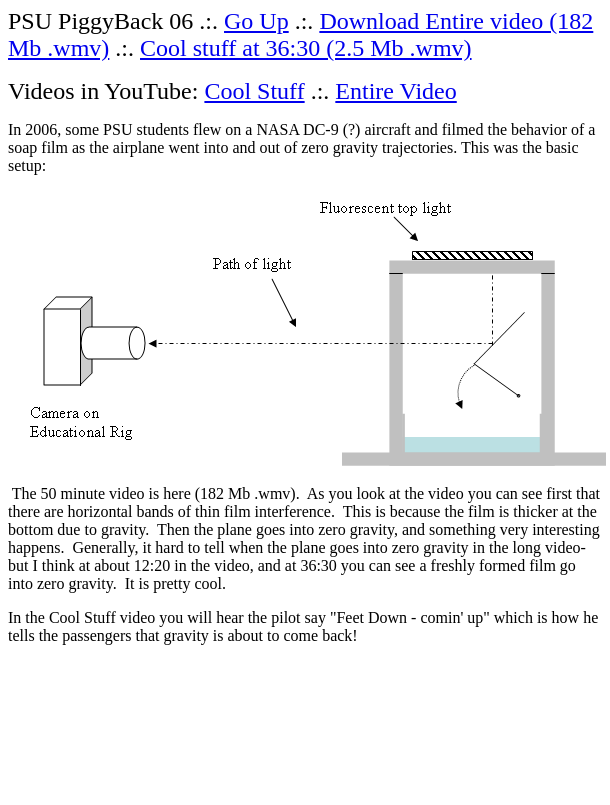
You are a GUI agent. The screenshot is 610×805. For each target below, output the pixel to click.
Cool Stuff (254, 91)
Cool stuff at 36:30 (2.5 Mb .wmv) (306, 48)
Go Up (256, 21)
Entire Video (395, 91)
